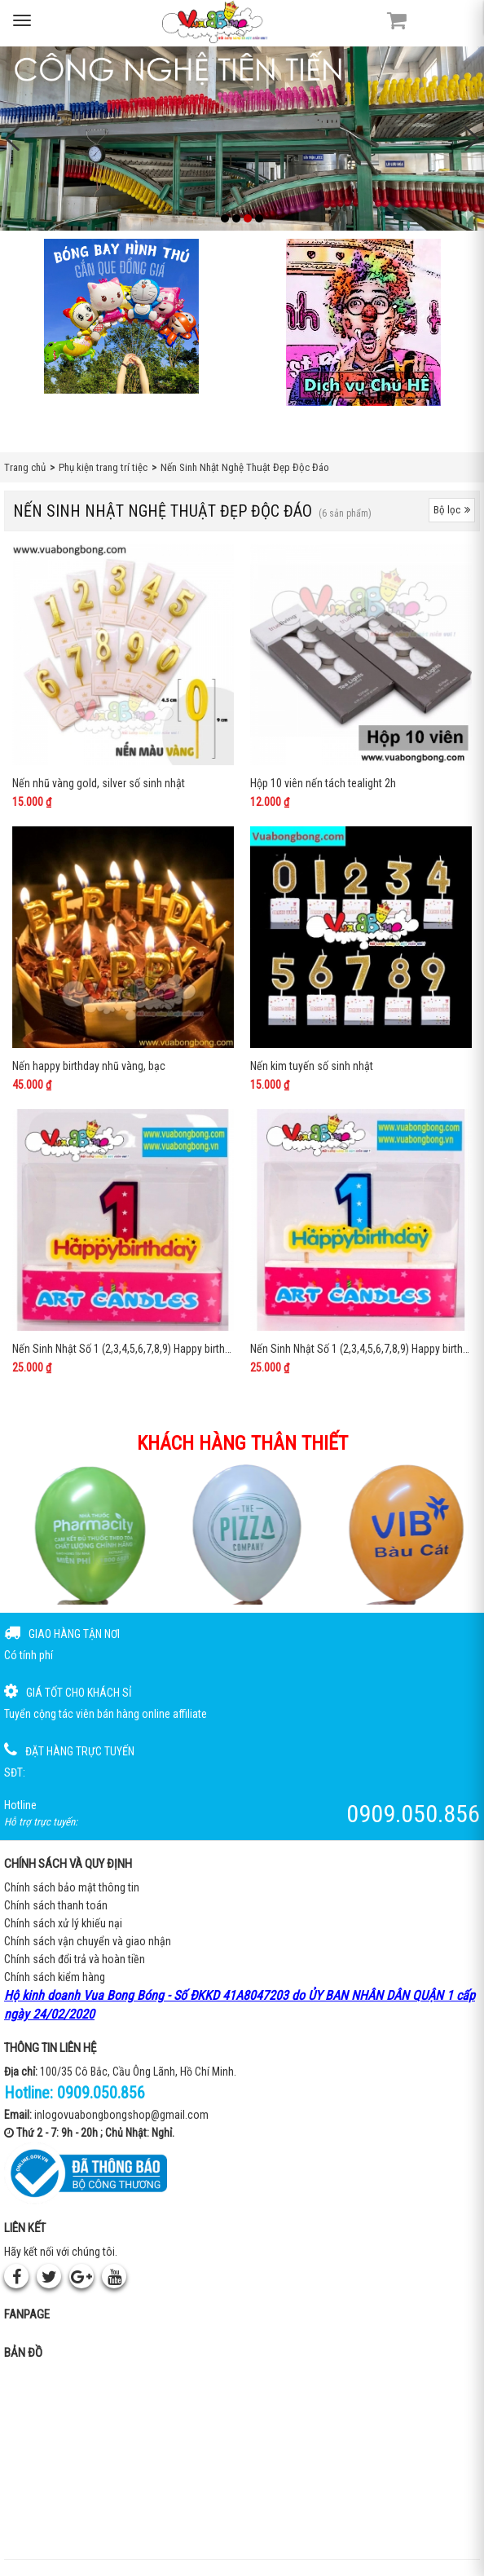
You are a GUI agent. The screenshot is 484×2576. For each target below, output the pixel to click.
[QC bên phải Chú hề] (363, 322)
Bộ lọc (451, 510)
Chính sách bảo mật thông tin (71, 1887)
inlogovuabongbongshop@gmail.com (121, 2114)
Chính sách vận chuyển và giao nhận (87, 1941)
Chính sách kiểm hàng (54, 1977)
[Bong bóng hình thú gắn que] (121, 316)
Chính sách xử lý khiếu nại (63, 1923)
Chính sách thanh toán (56, 1905)
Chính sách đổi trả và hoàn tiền (74, 1959)
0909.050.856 (101, 2093)
